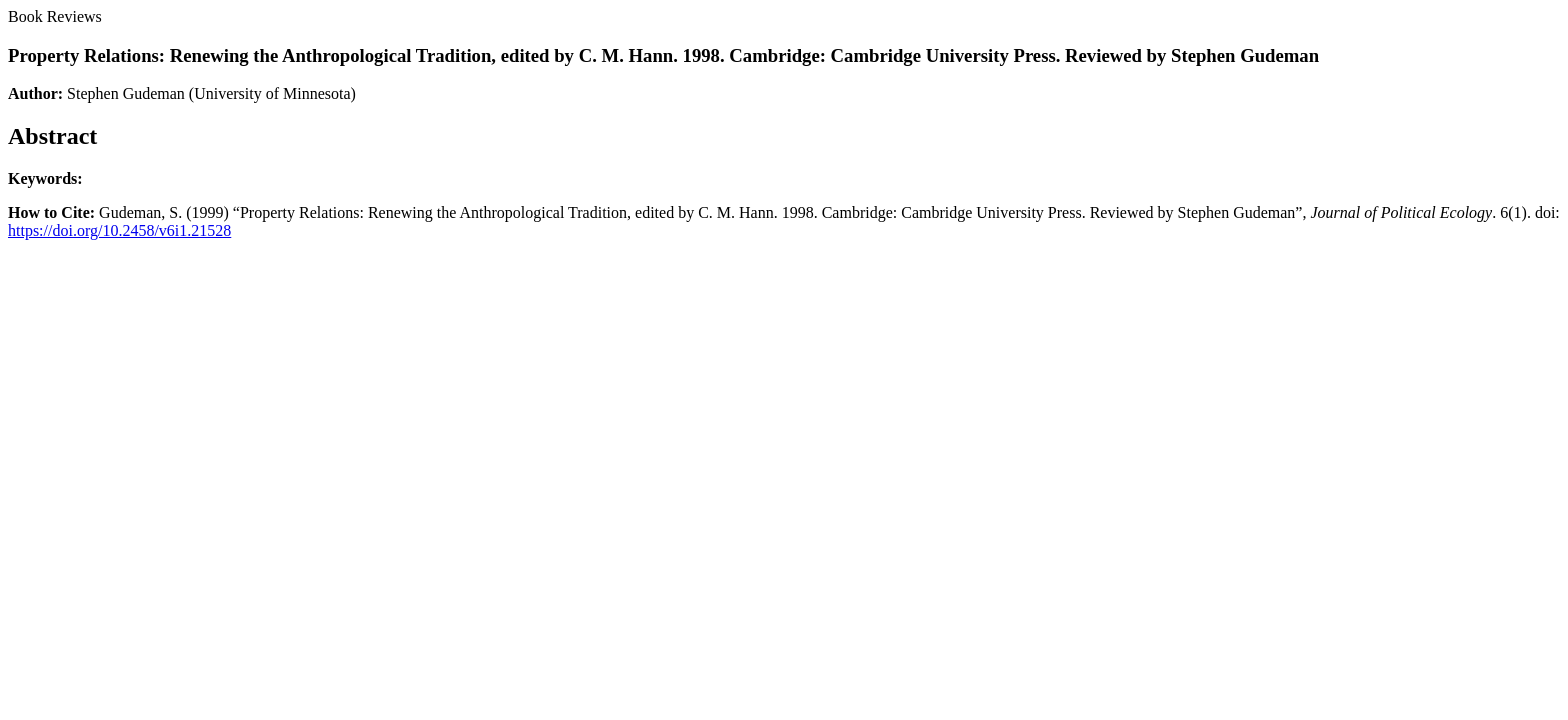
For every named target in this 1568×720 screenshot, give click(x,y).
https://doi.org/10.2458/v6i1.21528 (119, 230)
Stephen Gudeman (126, 93)
